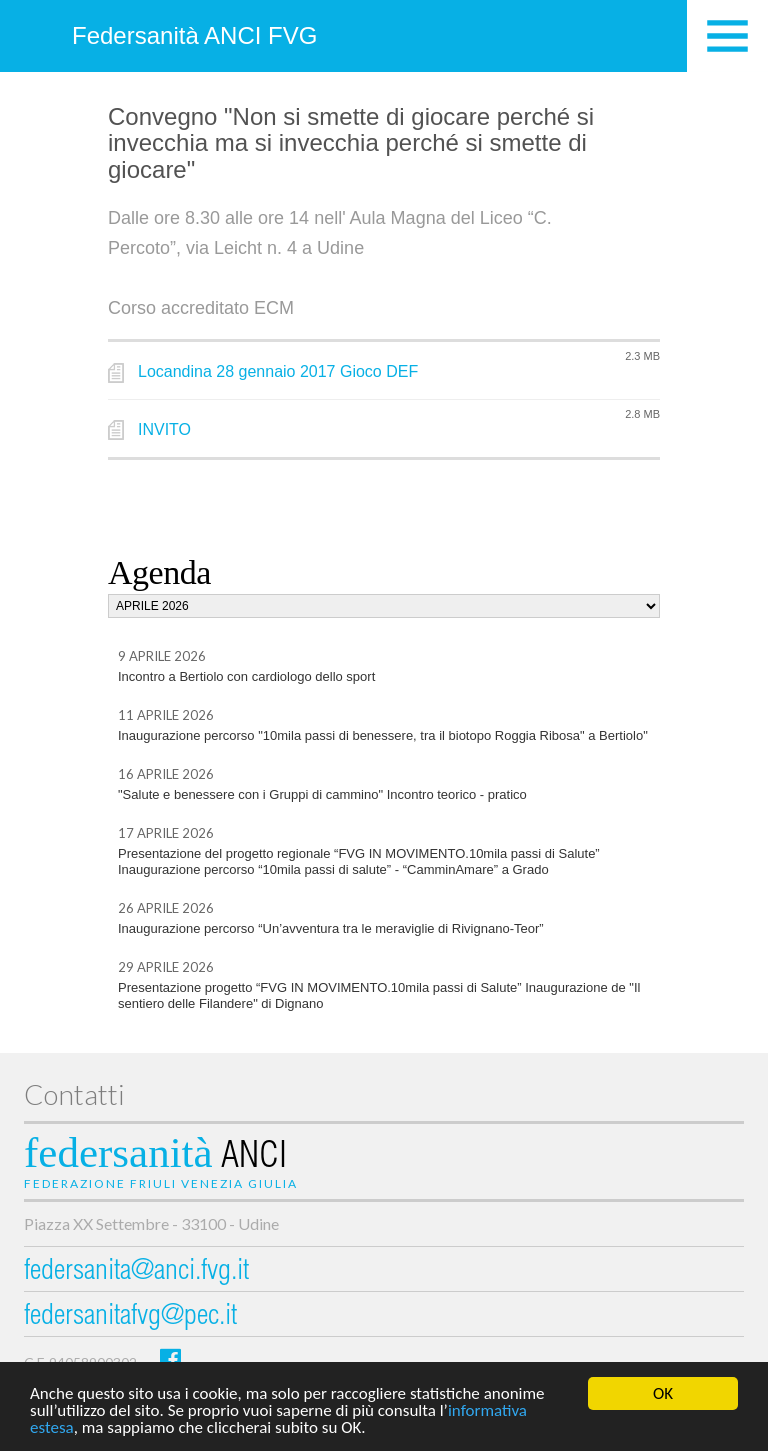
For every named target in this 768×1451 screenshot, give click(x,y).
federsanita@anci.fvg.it (136, 1272)
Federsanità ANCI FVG (194, 35)
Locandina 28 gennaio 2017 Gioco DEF (278, 371)
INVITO (164, 429)
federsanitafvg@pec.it (130, 1317)
